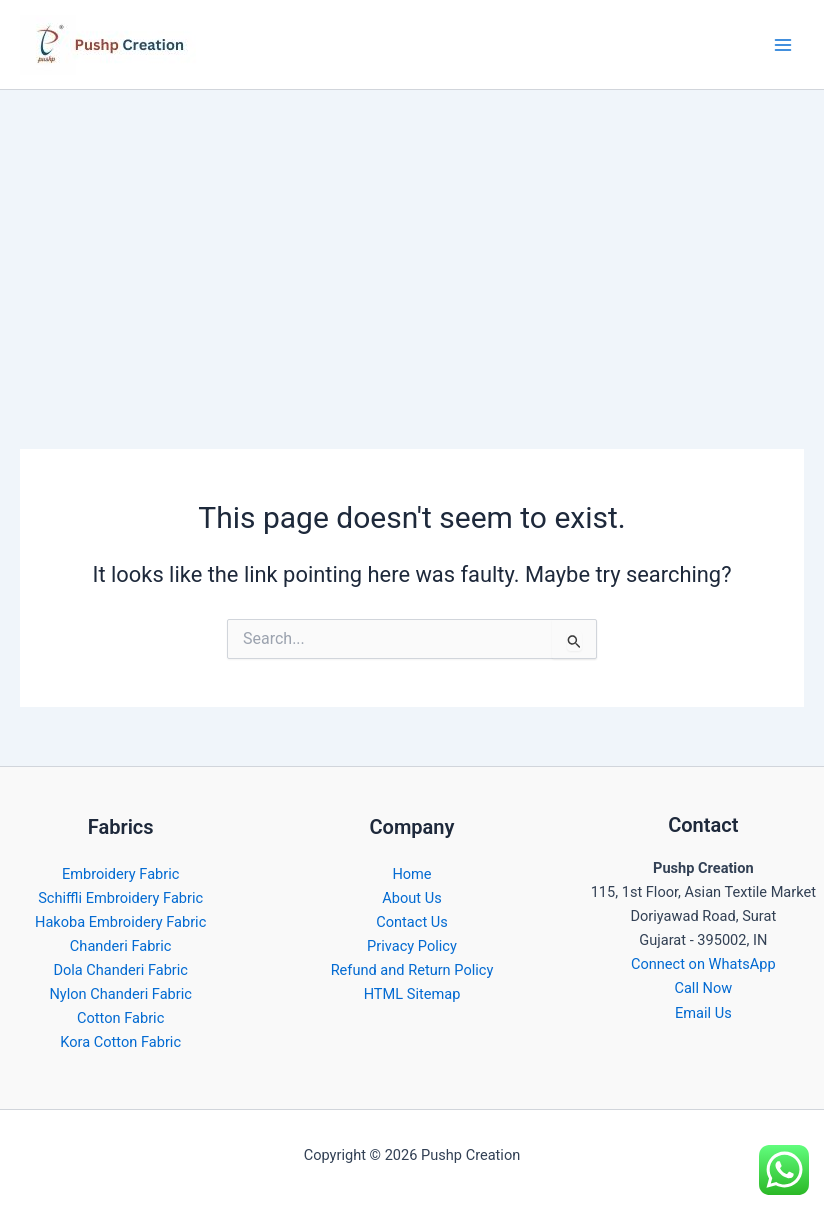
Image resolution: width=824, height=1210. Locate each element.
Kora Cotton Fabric (120, 1042)
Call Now (703, 988)
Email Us (703, 1013)
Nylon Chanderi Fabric (120, 994)
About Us (411, 898)
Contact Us (412, 922)
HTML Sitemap (412, 994)
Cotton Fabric (120, 1018)
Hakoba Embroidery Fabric (120, 922)
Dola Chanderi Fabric (120, 970)
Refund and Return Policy (412, 970)
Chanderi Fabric (121, 946)
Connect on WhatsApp (703, 964)
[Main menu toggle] (783, 45)
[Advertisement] (412, 240)
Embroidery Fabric (121, 874)
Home (411, 874)
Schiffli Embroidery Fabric (120, 898)
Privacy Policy (412, 946)
